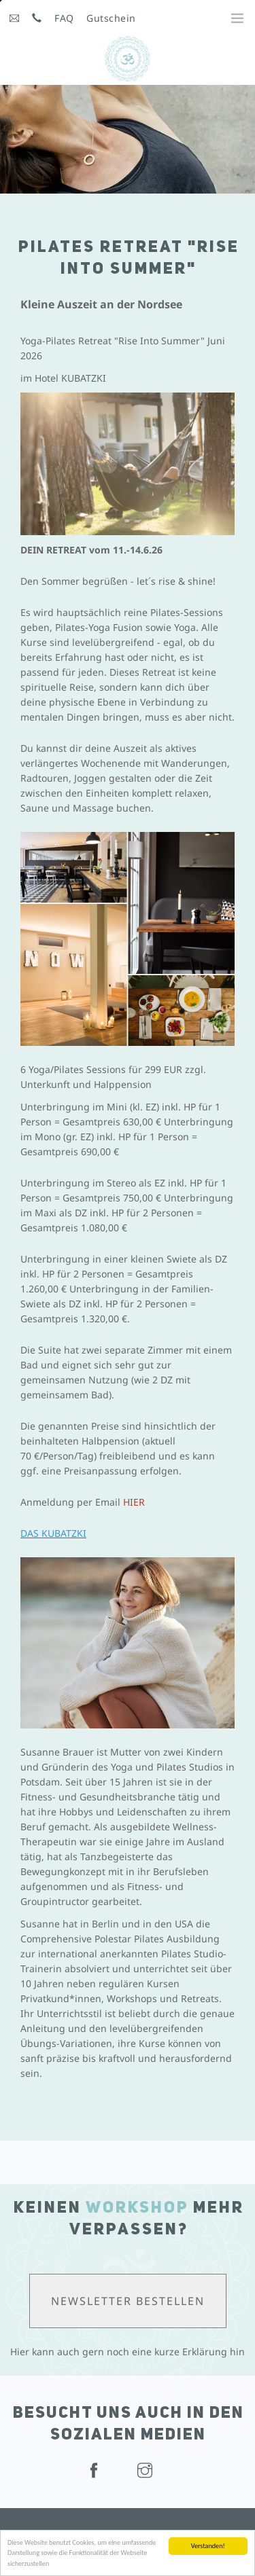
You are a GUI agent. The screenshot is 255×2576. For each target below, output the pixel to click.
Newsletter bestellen (128, 2300)
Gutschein (111, 18)
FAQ (64, 18)
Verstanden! (208, 2545)
